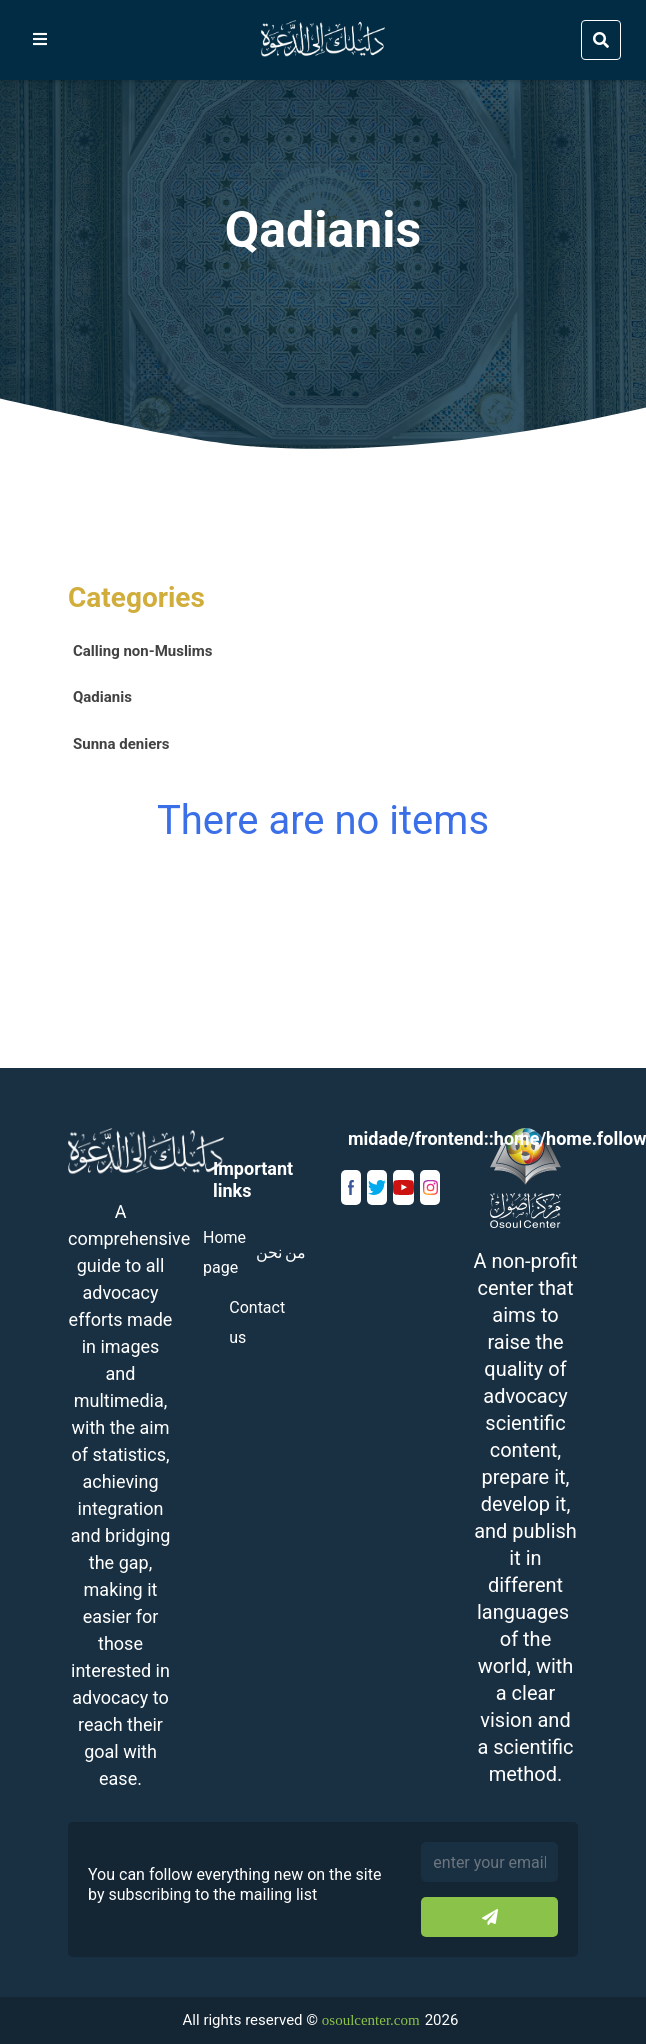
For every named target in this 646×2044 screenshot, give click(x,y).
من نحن (281, 1252)
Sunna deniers (121, 744)
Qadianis (102, 697)
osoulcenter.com (371, 2020)
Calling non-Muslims (143, 651)
